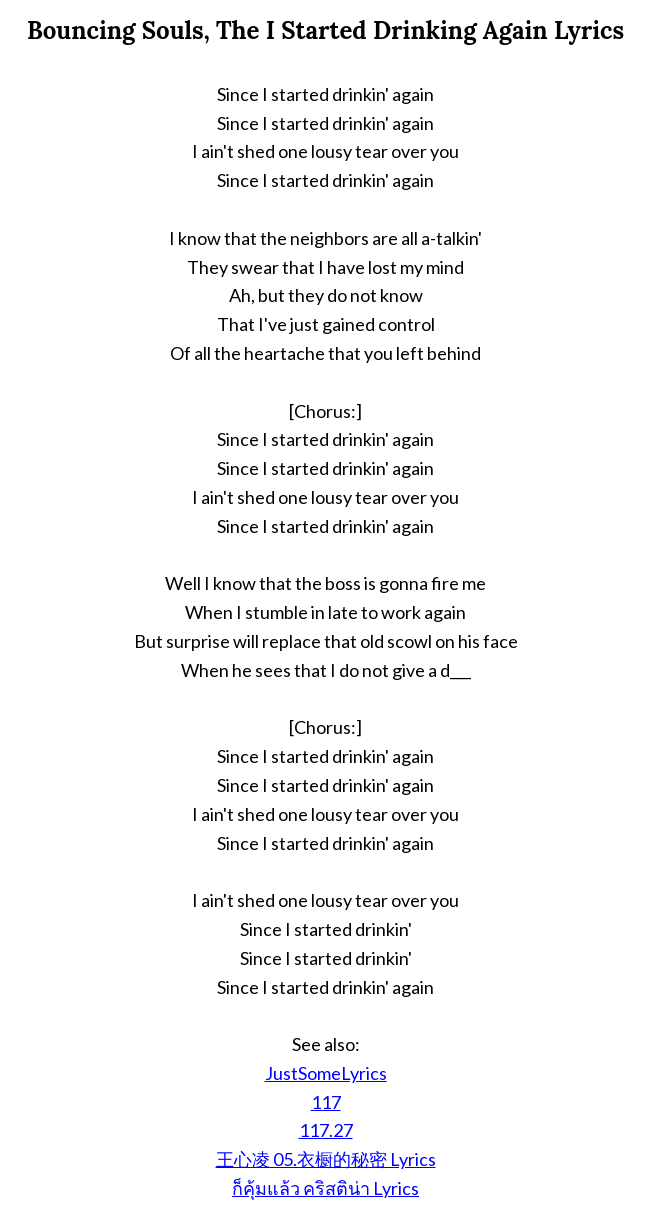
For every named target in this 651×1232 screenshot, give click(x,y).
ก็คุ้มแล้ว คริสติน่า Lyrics (325, 1188)
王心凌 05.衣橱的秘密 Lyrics (326, 1159)
